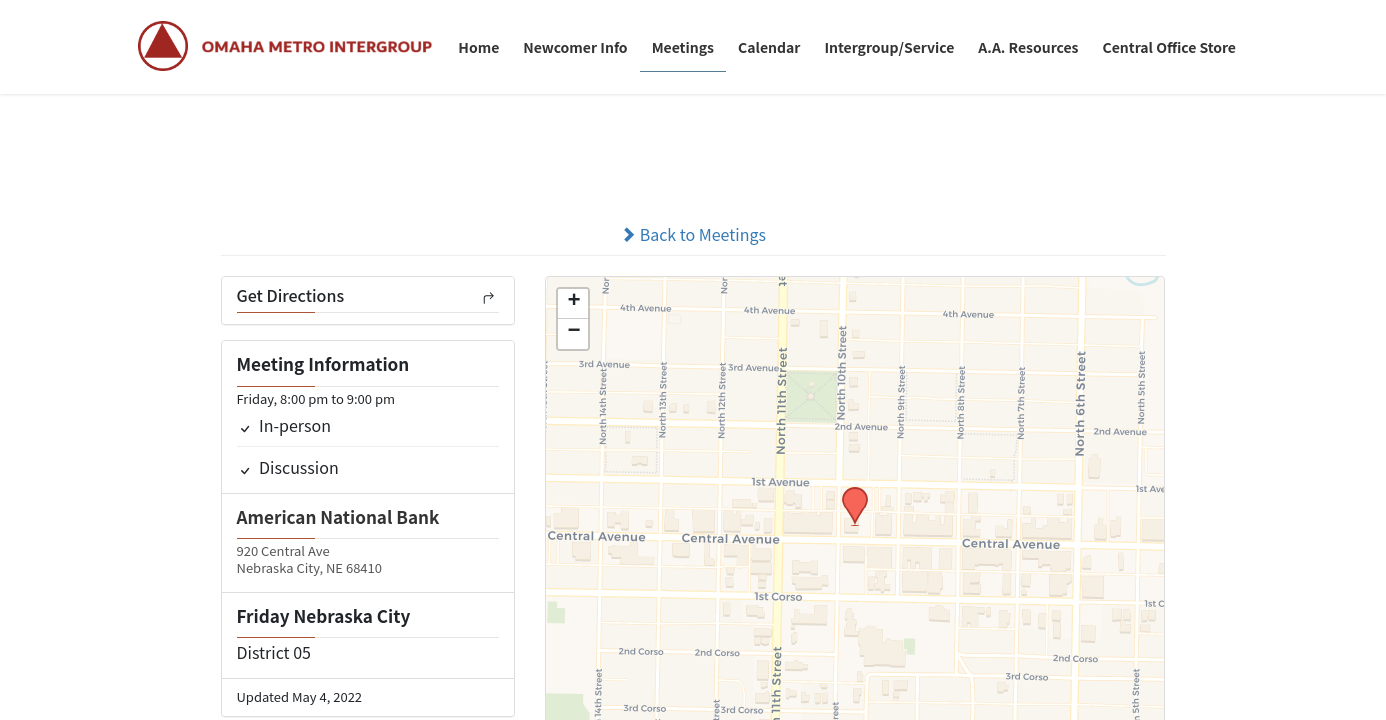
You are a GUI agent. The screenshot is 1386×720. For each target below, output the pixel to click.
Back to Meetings (693, 234)
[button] (848, 493)
